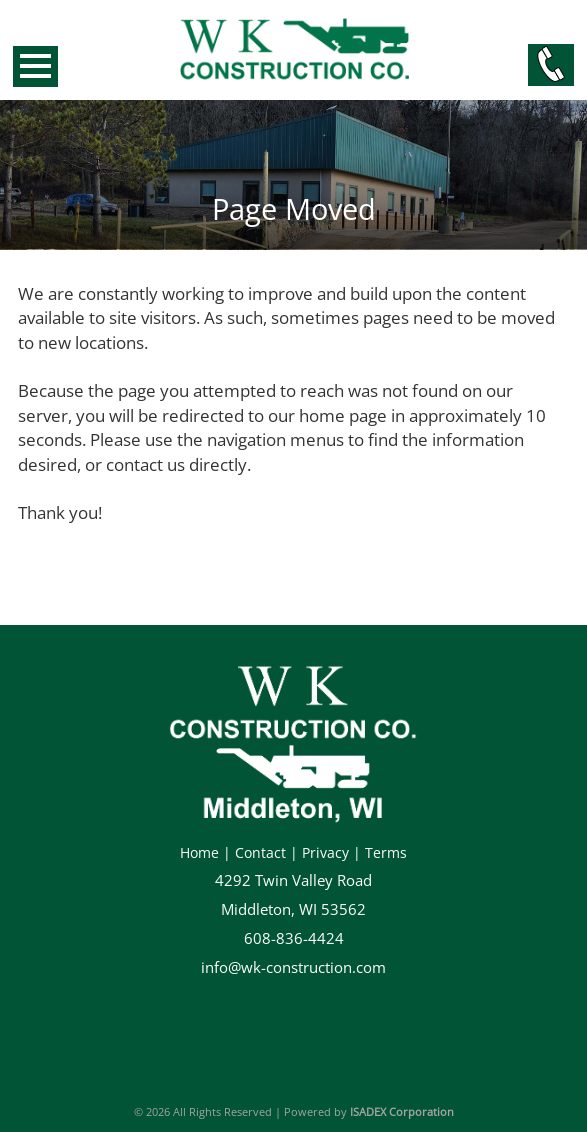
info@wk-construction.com (293, 967)
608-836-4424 (294, 938)
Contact (260, 852)
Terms (386, 852)
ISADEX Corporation (402, 1111)
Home (199, 852)
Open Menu (35, 66)
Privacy (325, 852)
